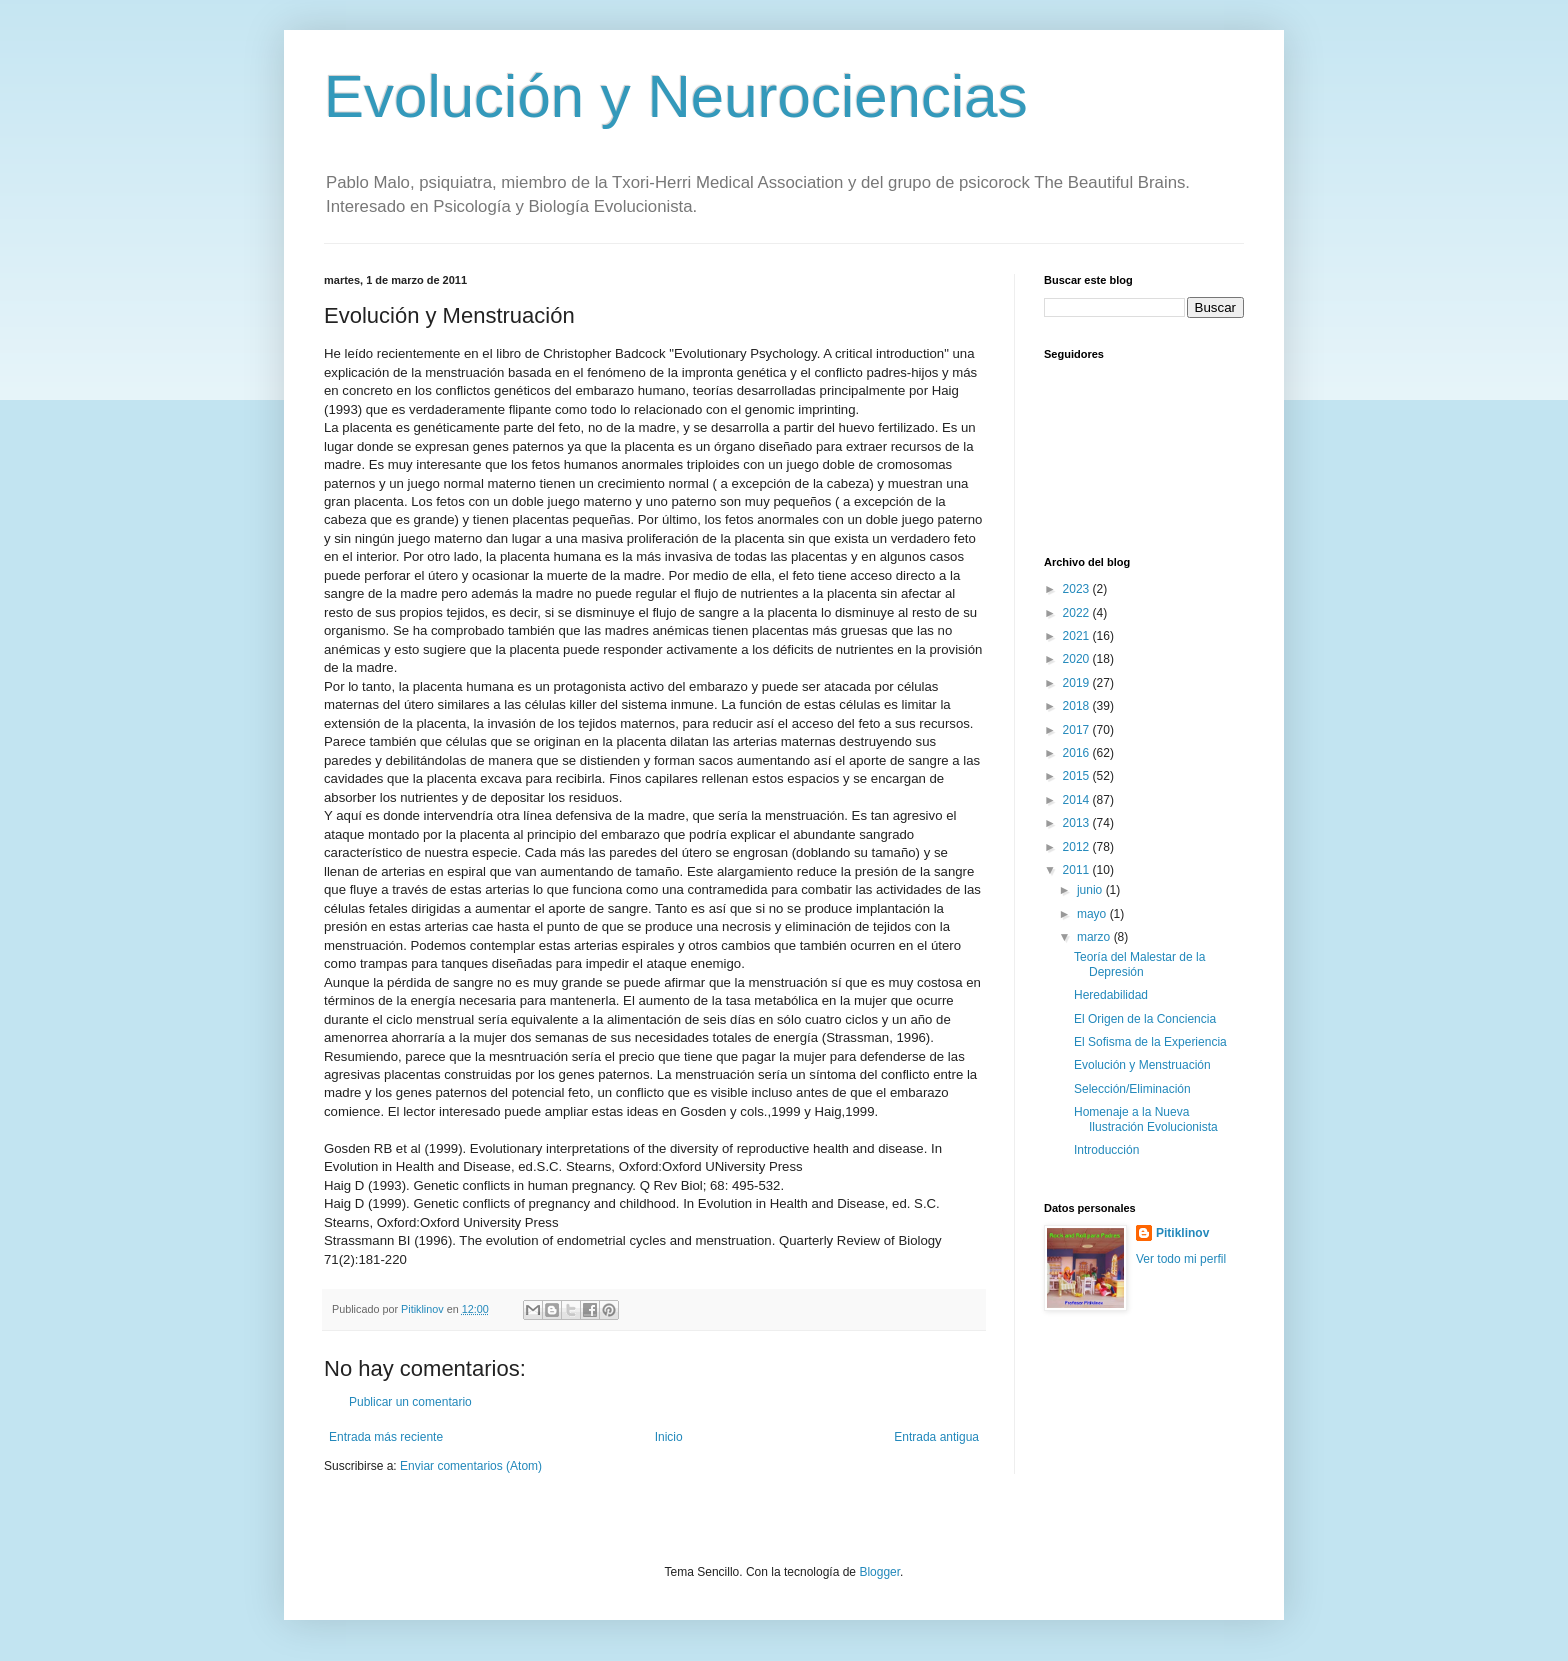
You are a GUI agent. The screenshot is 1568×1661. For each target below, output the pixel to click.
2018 (1078, 706)
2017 (1078, 730)
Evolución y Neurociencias (676, 96)
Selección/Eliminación (1132, 1089)
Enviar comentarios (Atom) (471, 1466)
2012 (1078, 847)
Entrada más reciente (386, 1437)
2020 (1078, 659)
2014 (1078, 800)
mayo (1093, 914)
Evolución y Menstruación (1142, 1065)
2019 (1078, 683)
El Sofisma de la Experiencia (1150, 1042)
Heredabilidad (1111, 995)
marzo (1095, 937)
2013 (1078, 823)
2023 (1078, 589)
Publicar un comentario (410, 1402)
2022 (1078, 613)
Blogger (879, 1572)
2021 (1078, 636)
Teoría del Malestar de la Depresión (1139, 964)
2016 (1078, 753)
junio (1091, 890)
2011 (1078, 870)
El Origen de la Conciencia (1145, 1019)
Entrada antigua (936, 1437)
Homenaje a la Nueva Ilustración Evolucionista (1146, 1119)
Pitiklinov (1182, 1233)
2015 (1078, 776)
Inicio (669, 1437)
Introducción (1106, 1150)
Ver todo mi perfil (1181, 1259)
